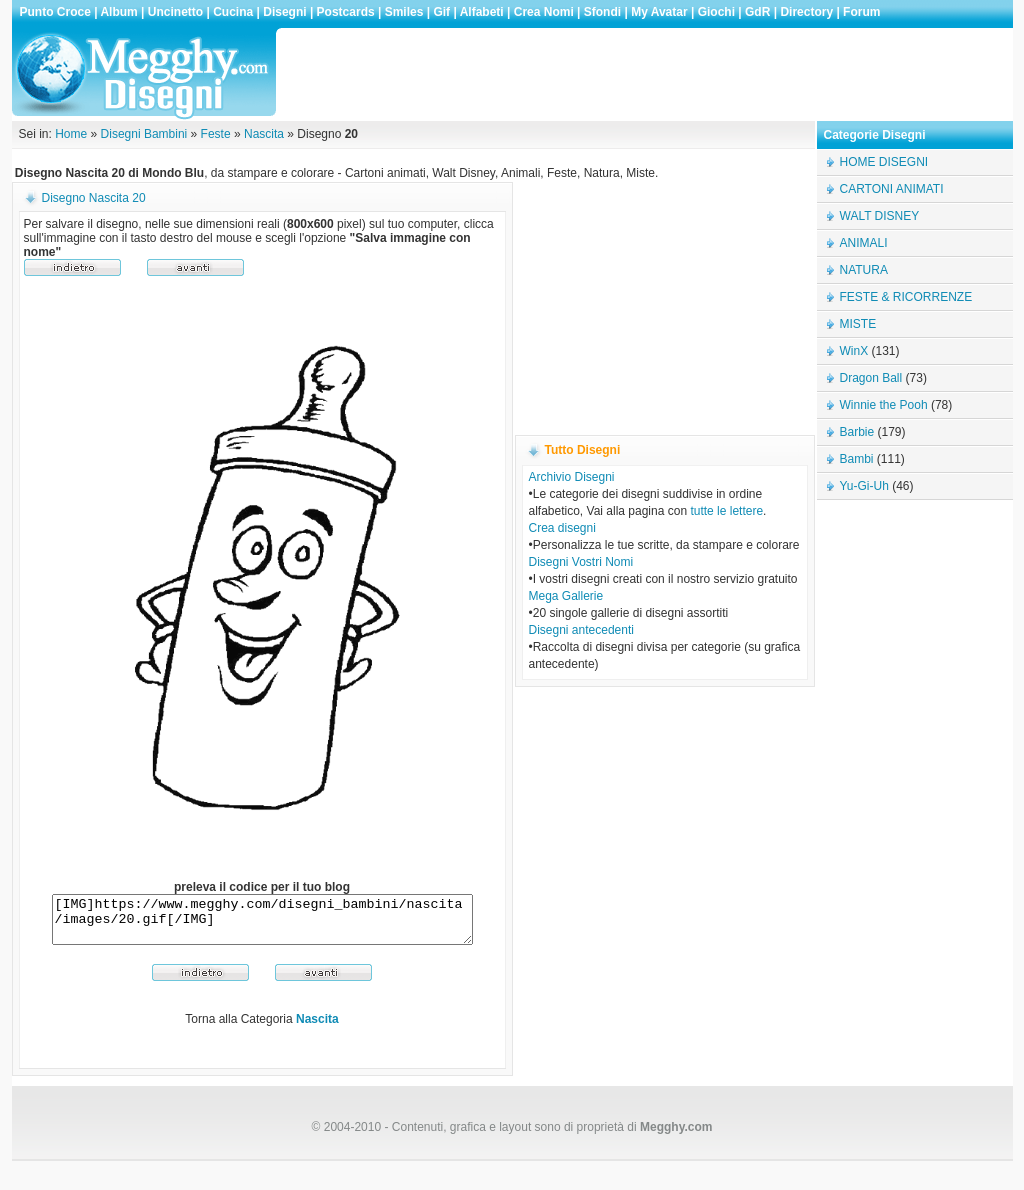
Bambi (857, 459)
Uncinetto (175, 12)
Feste (216, 134)
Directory (806, 12)
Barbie (857, 432)
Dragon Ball (871, 378)
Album (118, 12)
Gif (441, 12)
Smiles (404, 12)
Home (71, 134)
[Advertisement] (646, 74)
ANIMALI (864, 243)
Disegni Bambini (144, 134)
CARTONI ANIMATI (892, 189)
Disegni (284, 12)
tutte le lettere (726, 511)
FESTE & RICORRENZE (906, 297)
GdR (757, 12)
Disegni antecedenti (581, 630)
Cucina (233, 12)
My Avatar (659, 12)
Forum (861, 12)
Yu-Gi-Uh (864, 486)
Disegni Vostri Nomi (581, 562)
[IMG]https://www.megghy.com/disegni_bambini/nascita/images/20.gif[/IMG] (262, 924)
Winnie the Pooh (884, 405)
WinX (854, 351)
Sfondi (602, 12)
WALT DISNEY (880, 216)
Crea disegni (562, 528)
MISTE (858, 324)
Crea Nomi (544, 12)
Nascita (264, 134)
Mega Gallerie (566, 596)
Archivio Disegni (572, 477)
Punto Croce (55, 12)
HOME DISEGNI (884, 162)
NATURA (864, 270)
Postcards (346, 12)
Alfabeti (482, 12)
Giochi (716, 12)
